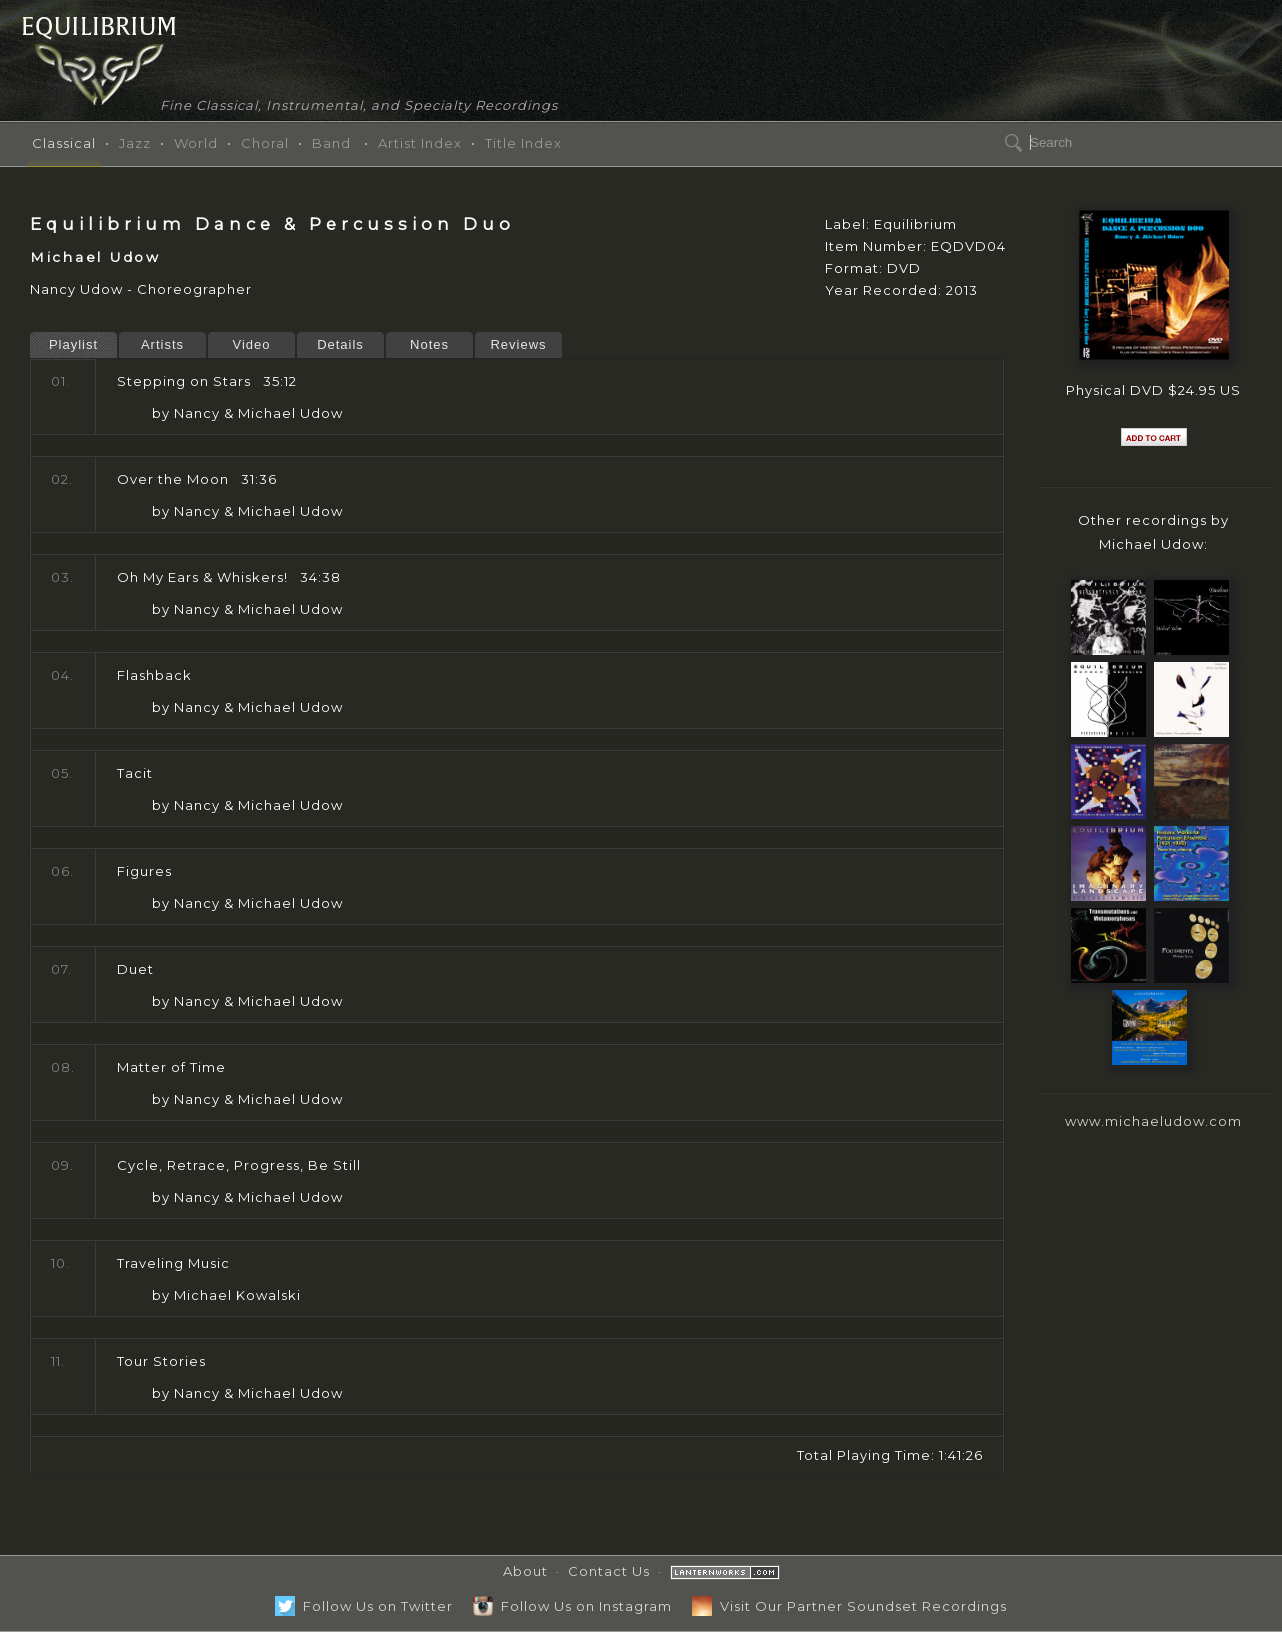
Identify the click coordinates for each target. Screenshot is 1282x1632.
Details (340, 344)
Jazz (135, 143)
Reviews (518, 344)
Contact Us (609, 1571)
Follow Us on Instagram (572, 1606)
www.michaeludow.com (1153, 1121)
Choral (265, 143)
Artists (162, 344)
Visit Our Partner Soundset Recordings (849, 1606)
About (525, 1571)
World (196, 143)
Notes (429, 344)
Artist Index (420, 143)
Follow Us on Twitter (364, 1606)
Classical (64, 143)
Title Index (523, 143)
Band (331, 143)
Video (251, 344)
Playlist (73, 344)
